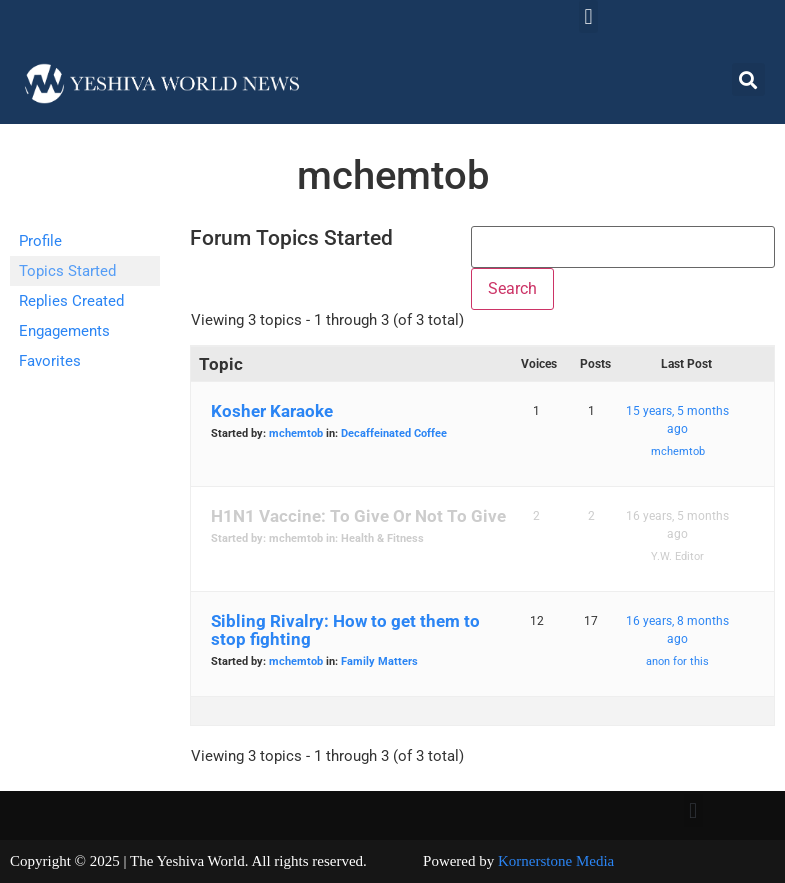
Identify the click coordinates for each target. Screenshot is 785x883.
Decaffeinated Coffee (394, 433)
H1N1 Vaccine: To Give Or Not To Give (358, 516)
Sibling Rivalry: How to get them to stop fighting (345, 630)
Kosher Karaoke (272, 411)
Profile (40, 241)
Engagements (64, 331)
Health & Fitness (382, 538)
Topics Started (67, 271)
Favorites (50, 361)
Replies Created (71, 301)
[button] (588, 16)
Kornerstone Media (556, 861)
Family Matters (379, 661)
